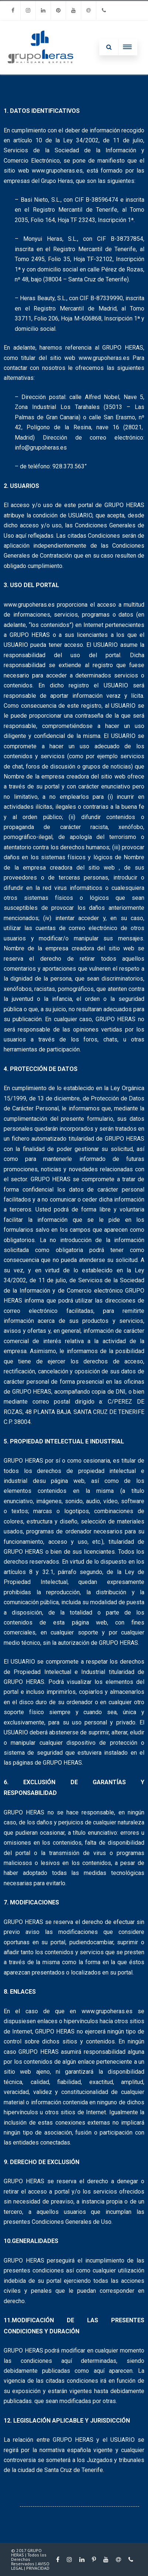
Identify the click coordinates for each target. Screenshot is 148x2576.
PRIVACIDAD (37, 2568)
